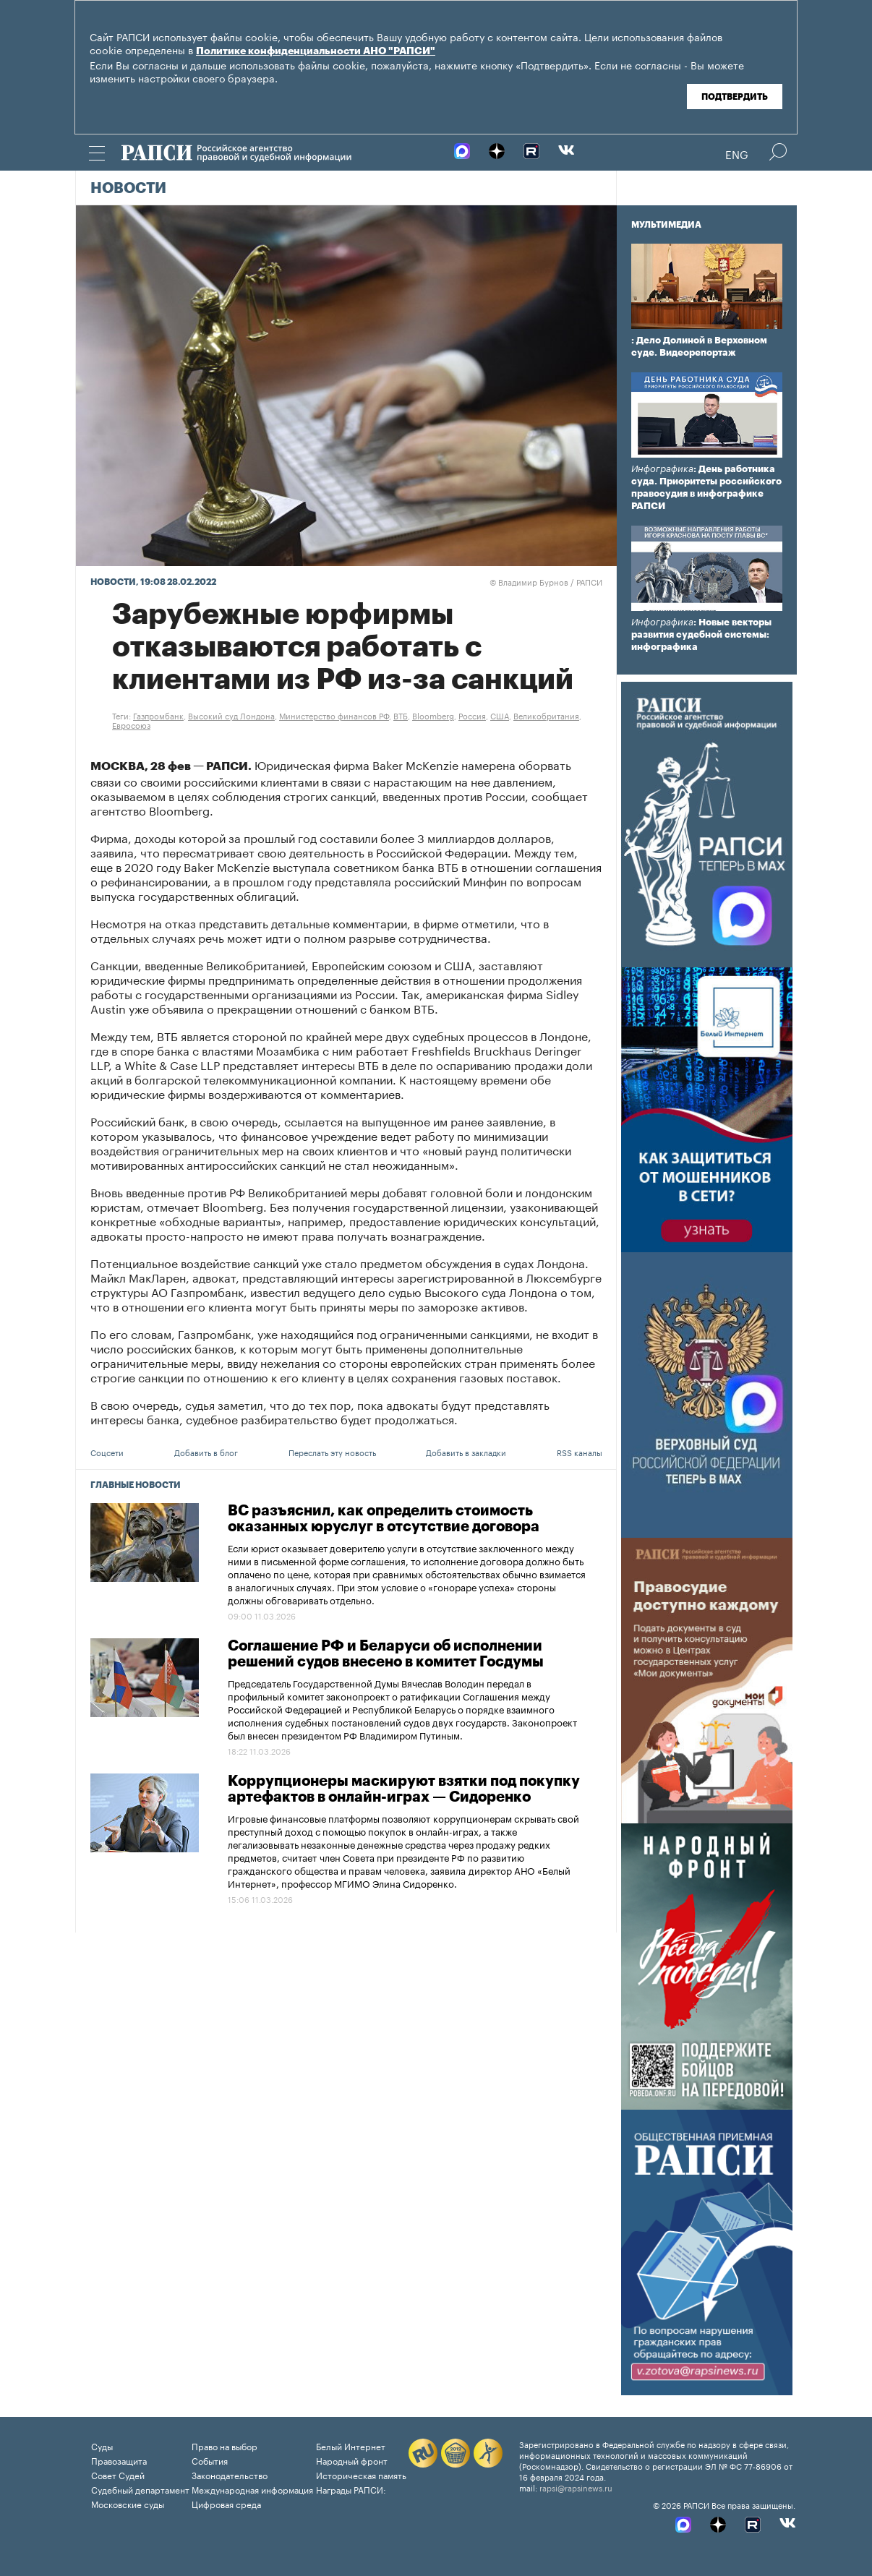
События (210, 2460)
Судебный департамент (140, 2489)
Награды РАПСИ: (351, 2489)
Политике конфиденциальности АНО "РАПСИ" (315, 51)
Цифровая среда (226, 2503)
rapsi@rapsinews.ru (575, 2487)
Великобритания (546, 715)
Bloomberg (433, 715)
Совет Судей (118, 2474)
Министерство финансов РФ (334, 715)
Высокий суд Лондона (231, 715)
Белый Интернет (350, 2445)
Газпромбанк (158, 715)
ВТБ (400, 715)
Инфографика (662, 469)
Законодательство (230, 2474)
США (499, 715)
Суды (102, 2445)
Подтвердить (734, 97)
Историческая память (361, 2474)
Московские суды (127, 2503)
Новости (128, 188)
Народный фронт (352, 2460)
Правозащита (119, 2460)
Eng (736, 153)
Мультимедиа (666, 225)
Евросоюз (131, 724)
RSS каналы (579, 1451)
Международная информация (252, 2489)
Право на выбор (224, 2445)
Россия (472, 715)
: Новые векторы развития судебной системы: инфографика (701, 634)
